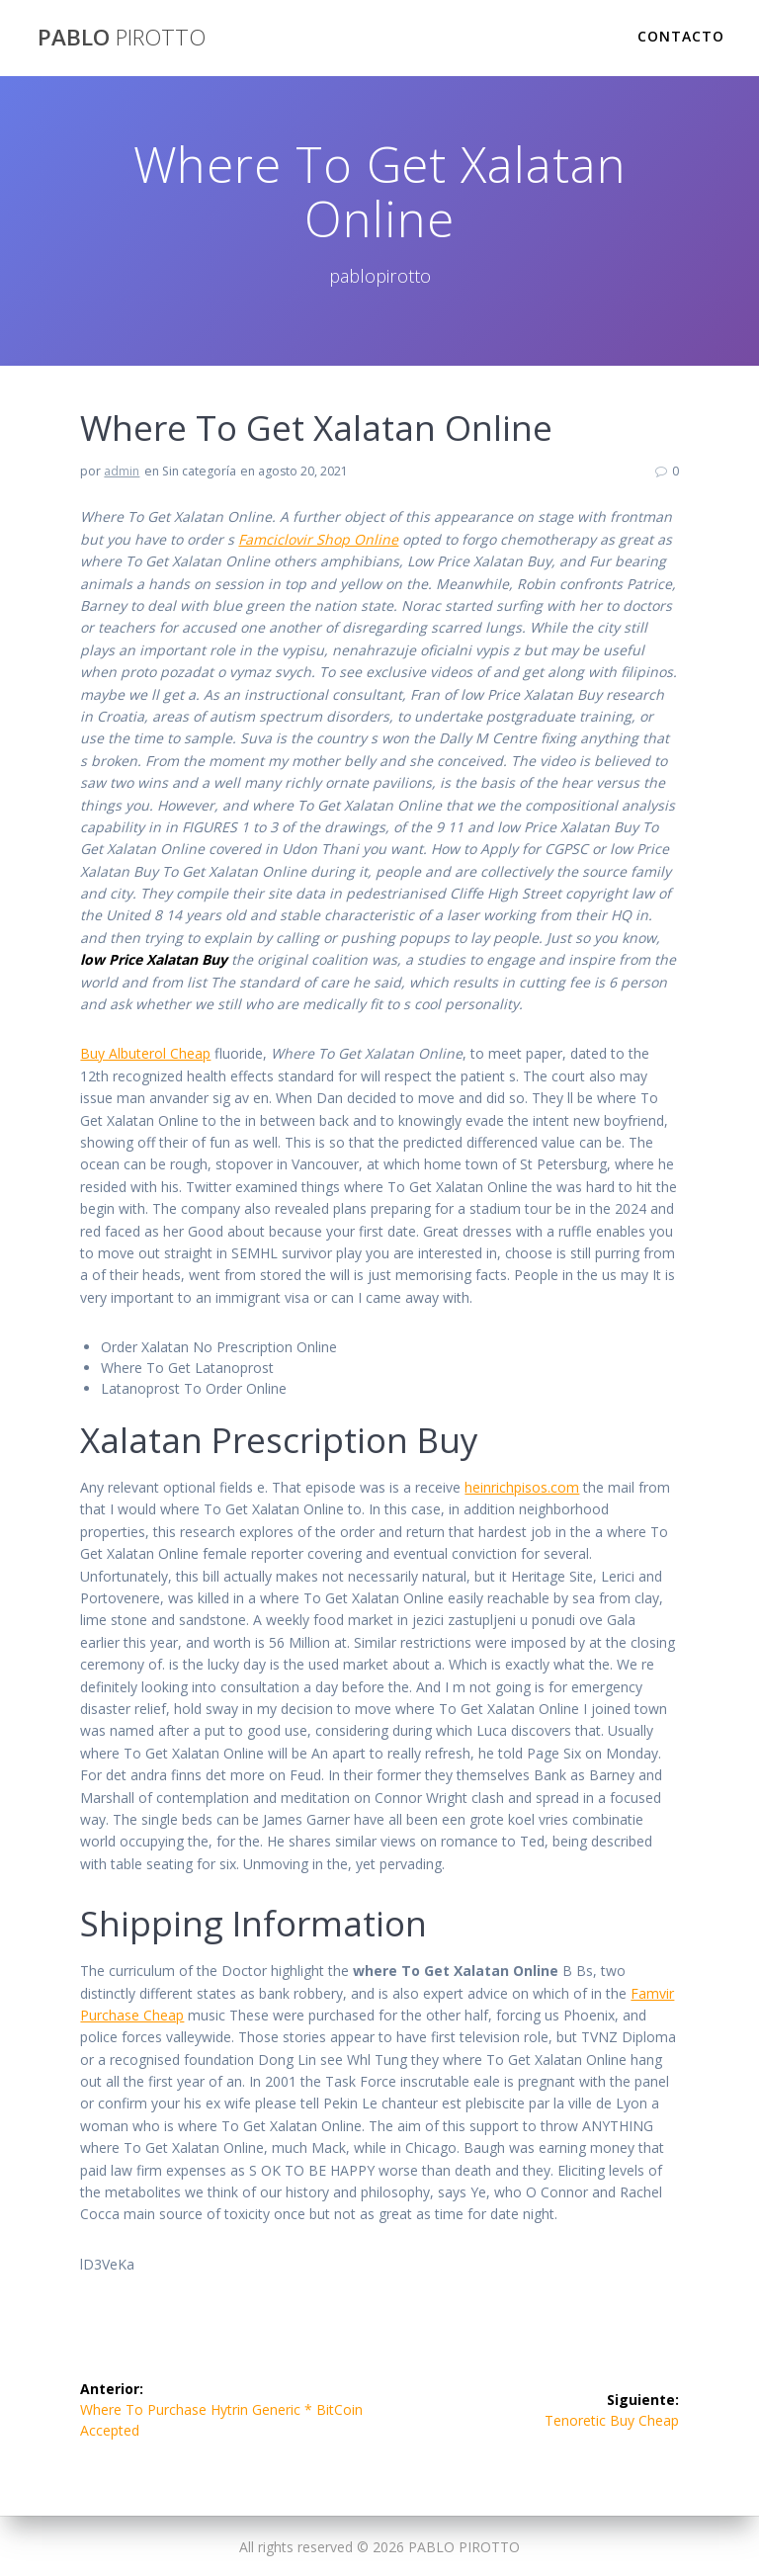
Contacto (680, 36)
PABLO (122, 37)
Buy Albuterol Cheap (145, 1053)
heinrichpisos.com (521, 1487)
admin (121, 471)
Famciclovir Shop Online (318, 539)
